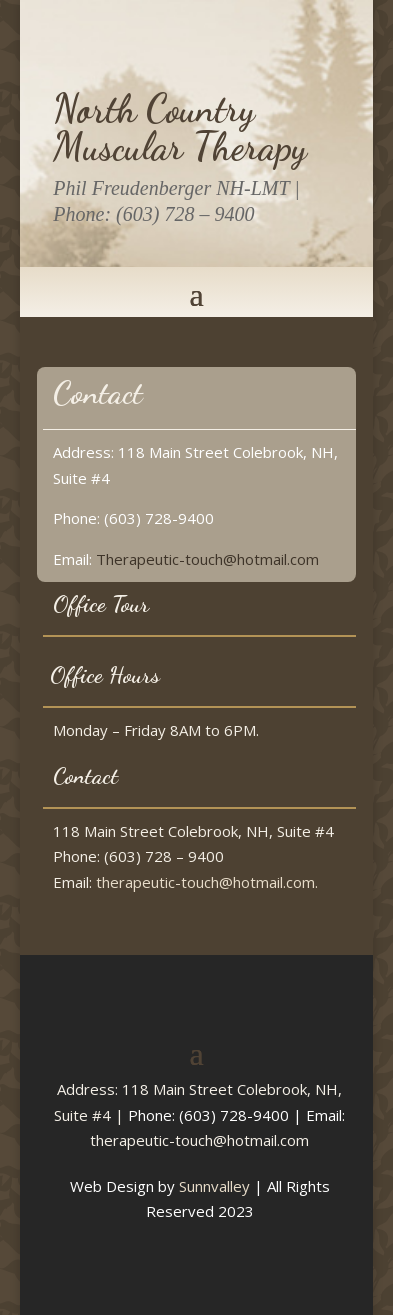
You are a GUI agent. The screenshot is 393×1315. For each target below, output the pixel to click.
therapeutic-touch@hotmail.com (199, 1140)
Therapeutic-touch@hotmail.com (207, 559)
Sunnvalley (214, 1186)
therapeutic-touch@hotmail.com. (207, 882)
